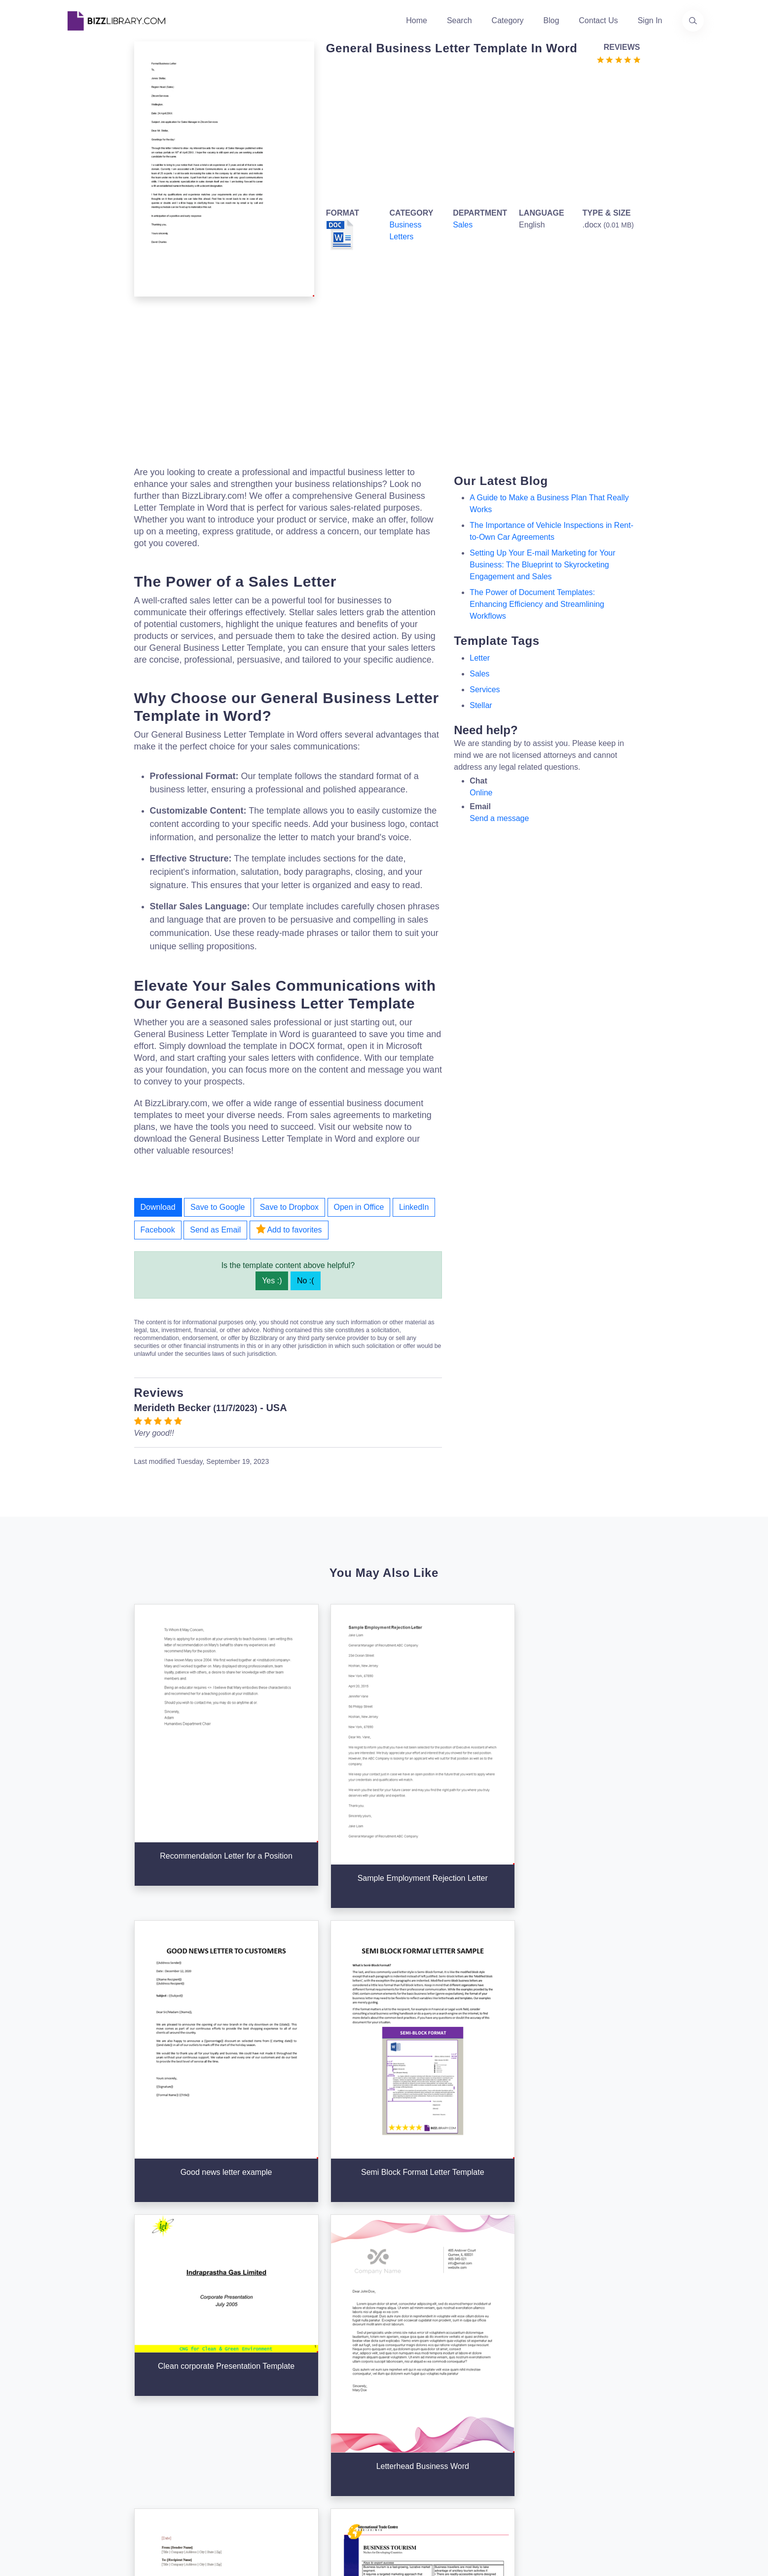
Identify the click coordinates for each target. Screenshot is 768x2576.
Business (406, 2390)
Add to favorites (289, 1229)
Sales (463, 225)
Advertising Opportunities (326, 2421)
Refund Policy (523, 2453)
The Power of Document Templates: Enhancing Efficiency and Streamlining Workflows (537, 604)
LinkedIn (414, 1207)
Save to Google (217, 1207)
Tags (398, 2421)
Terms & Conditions (533, 2374)
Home (416, 20)
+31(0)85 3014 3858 (643, 2368)
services (485, 689)
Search (459, 20)
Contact (295, 2405)
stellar (481, 705)
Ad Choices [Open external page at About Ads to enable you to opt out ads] (519, 2405)
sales (479, 674)
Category (508, 20)
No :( (305, 1280)
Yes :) (272, 1280)
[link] (75, 2461)
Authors (295, 2390)
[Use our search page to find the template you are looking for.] (693, 21)
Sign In (650, 20)
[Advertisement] (480, 134)
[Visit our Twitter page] (75, 2461)
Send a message (499, 818)
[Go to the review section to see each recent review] (618, 59)
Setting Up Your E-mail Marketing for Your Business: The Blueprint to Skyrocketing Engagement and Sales (542, 565)
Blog (551, 20)
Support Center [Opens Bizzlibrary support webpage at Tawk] (525, 2358)
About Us (298, 2374)
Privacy (511, 2390)
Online (481, 792)
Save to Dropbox (289, 1207)
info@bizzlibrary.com (643, 2356)
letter (480, 658)
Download (158, 1207)
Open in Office (359, 1207)
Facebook (158, 1230)
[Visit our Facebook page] (102, 2461)
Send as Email (215, 1230)
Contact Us (598, 20)
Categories (409, 2374)
